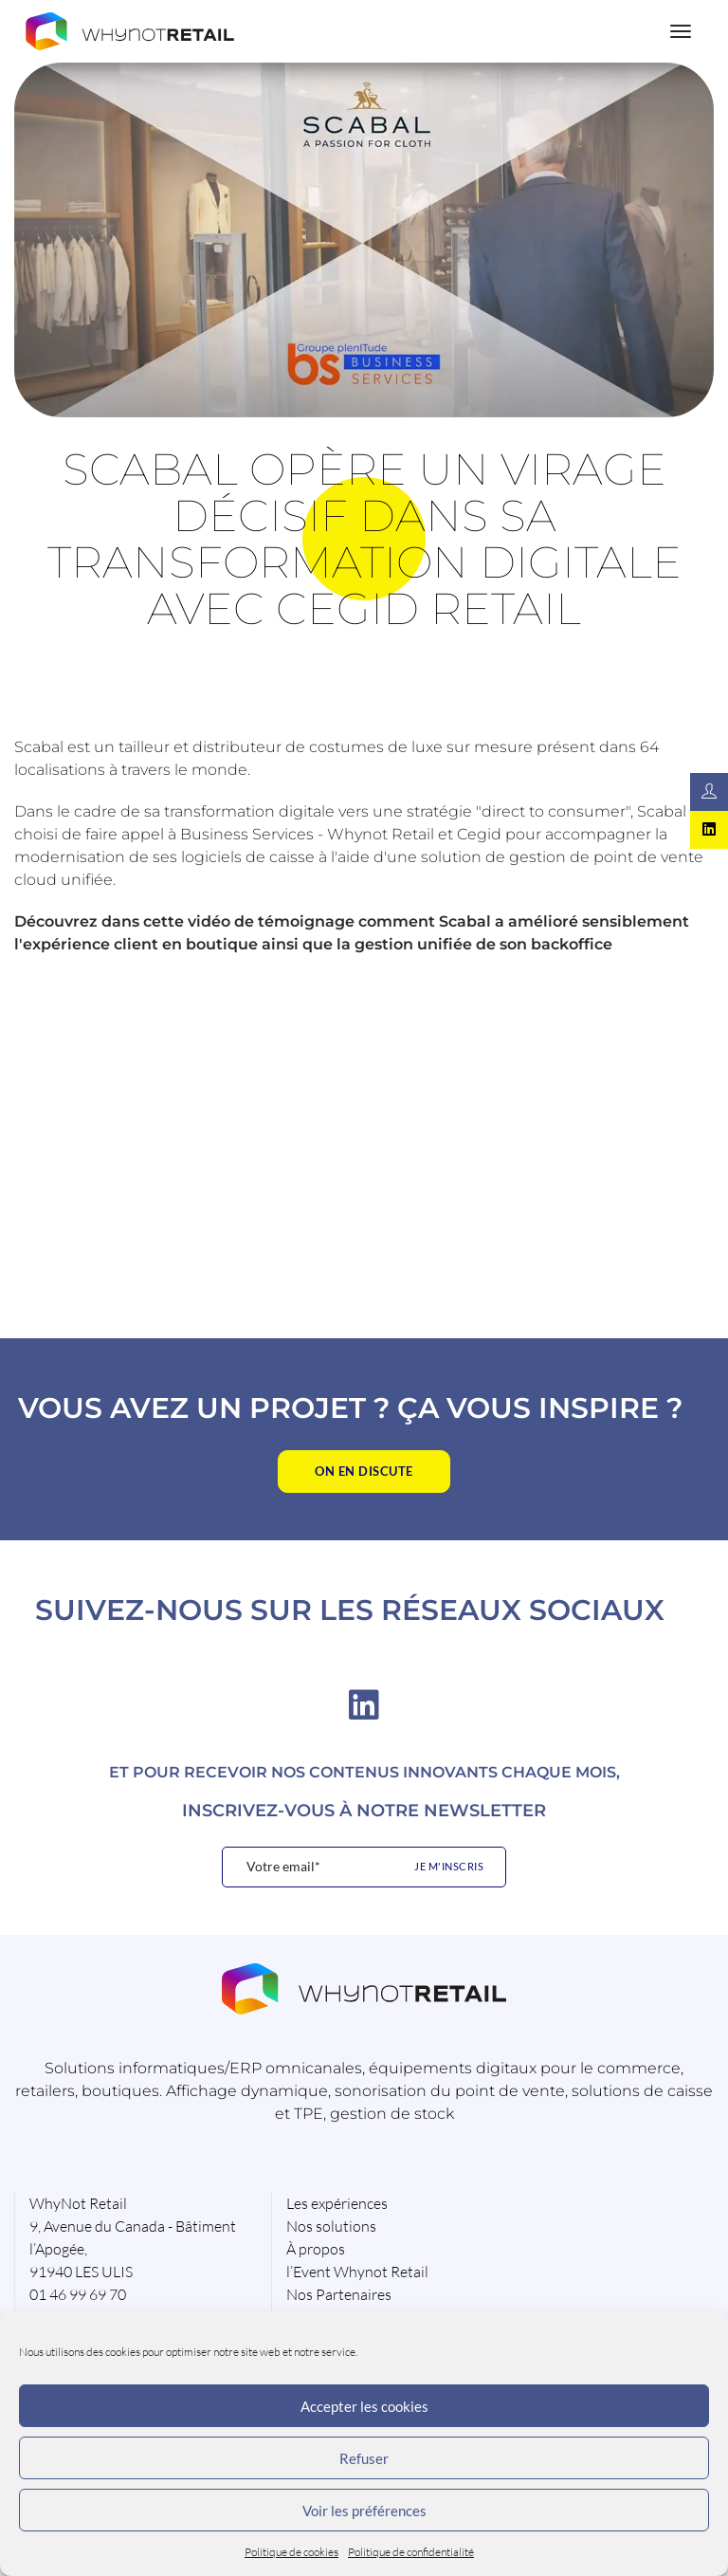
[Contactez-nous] (709, 792)
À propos (315, 2248)
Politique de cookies (291, 2552)
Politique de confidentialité (411, 2552)
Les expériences (337, 2203)
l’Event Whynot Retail (357, 2271)
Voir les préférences (364, 2510)
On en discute (364, 1471)
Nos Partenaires (338, 2294)
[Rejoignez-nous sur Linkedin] (709, 829)
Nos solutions (331, 2226)
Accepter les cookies (364, 2406)
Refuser (364, 2458)
